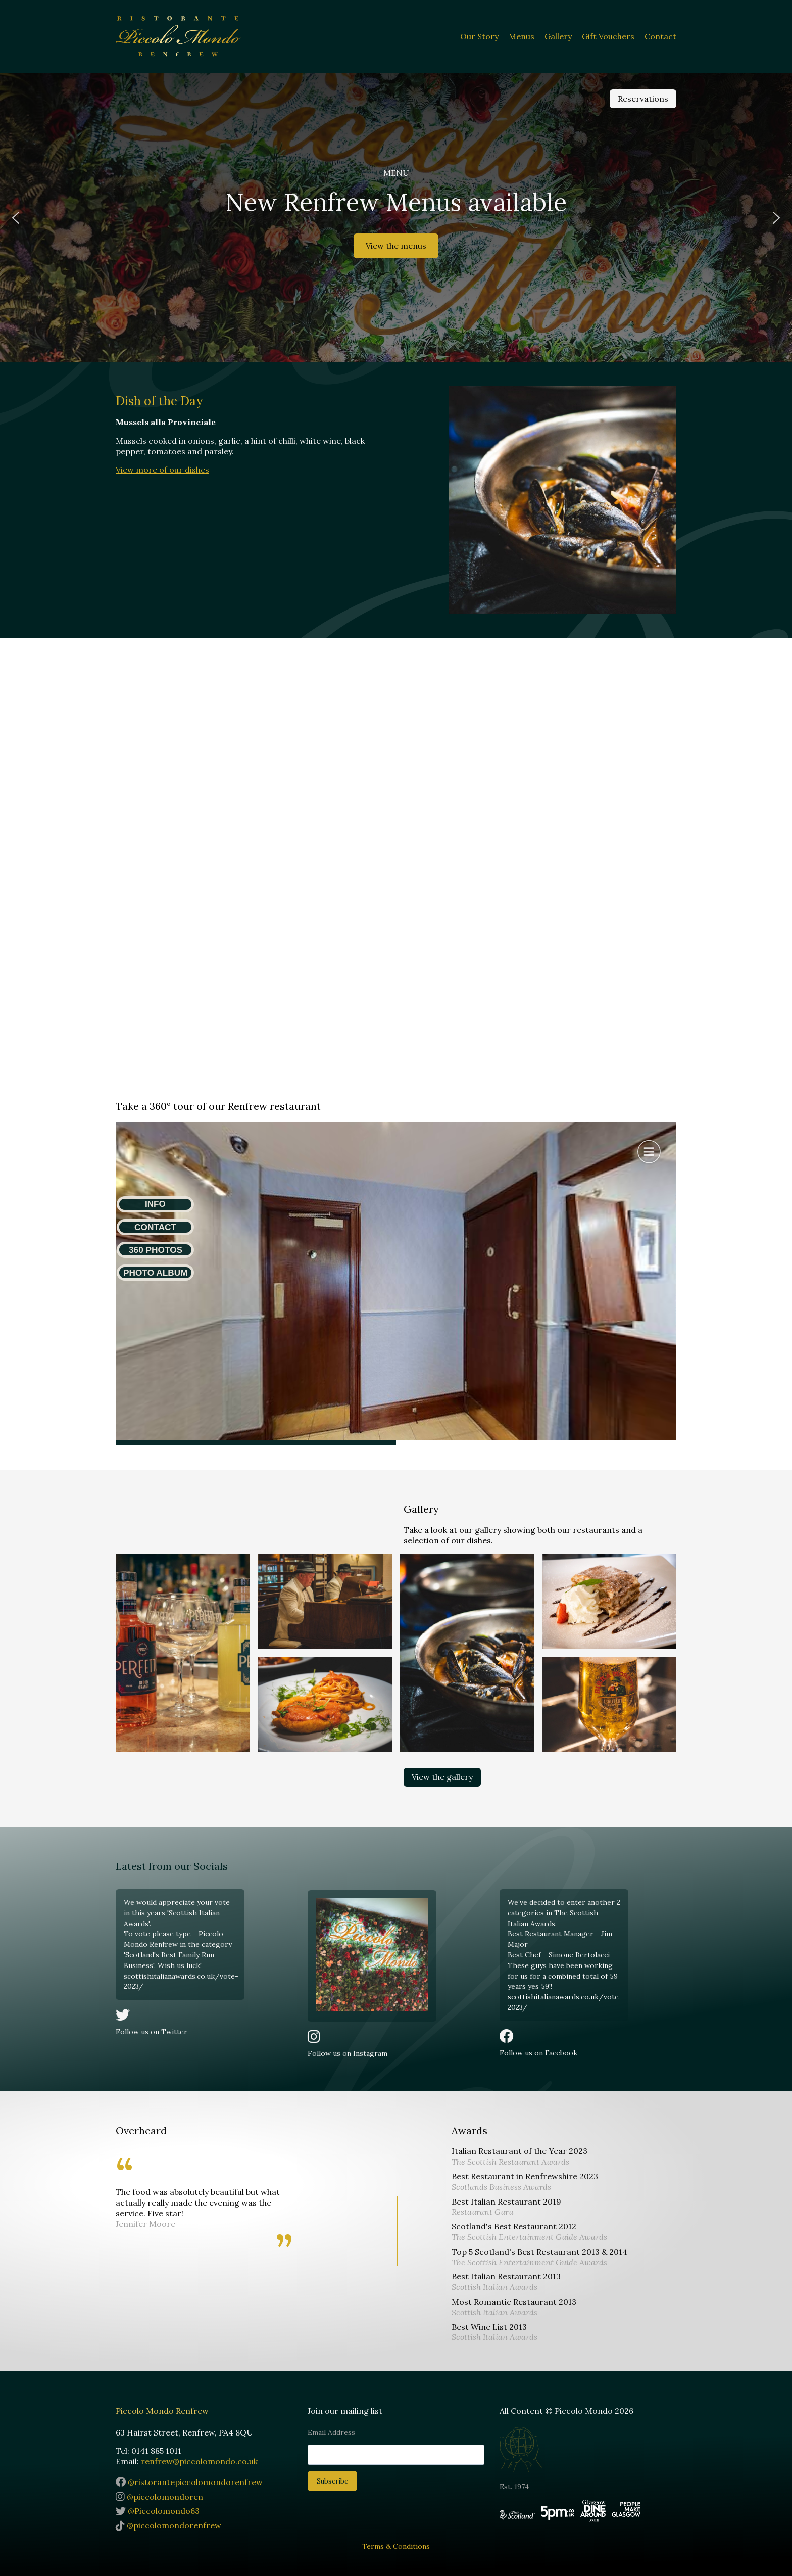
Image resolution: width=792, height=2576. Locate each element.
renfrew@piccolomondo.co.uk (199, 2461)
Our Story (479, 36)
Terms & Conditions (396, 2546)
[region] (396, 217)
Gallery (558, 36)
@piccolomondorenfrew (168, 2525)
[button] (16, 218)
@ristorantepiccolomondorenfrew (189, 2482)
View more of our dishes (162, 469)
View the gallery (442, 1777)
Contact (660, 36)
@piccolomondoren (159, 2497)
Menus (521, 36)
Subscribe (332, 2481)
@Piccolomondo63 (158, 2511)
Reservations (643, 98)
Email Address (331, 2432)
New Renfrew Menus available (396, 201)
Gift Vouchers (608, 36)
